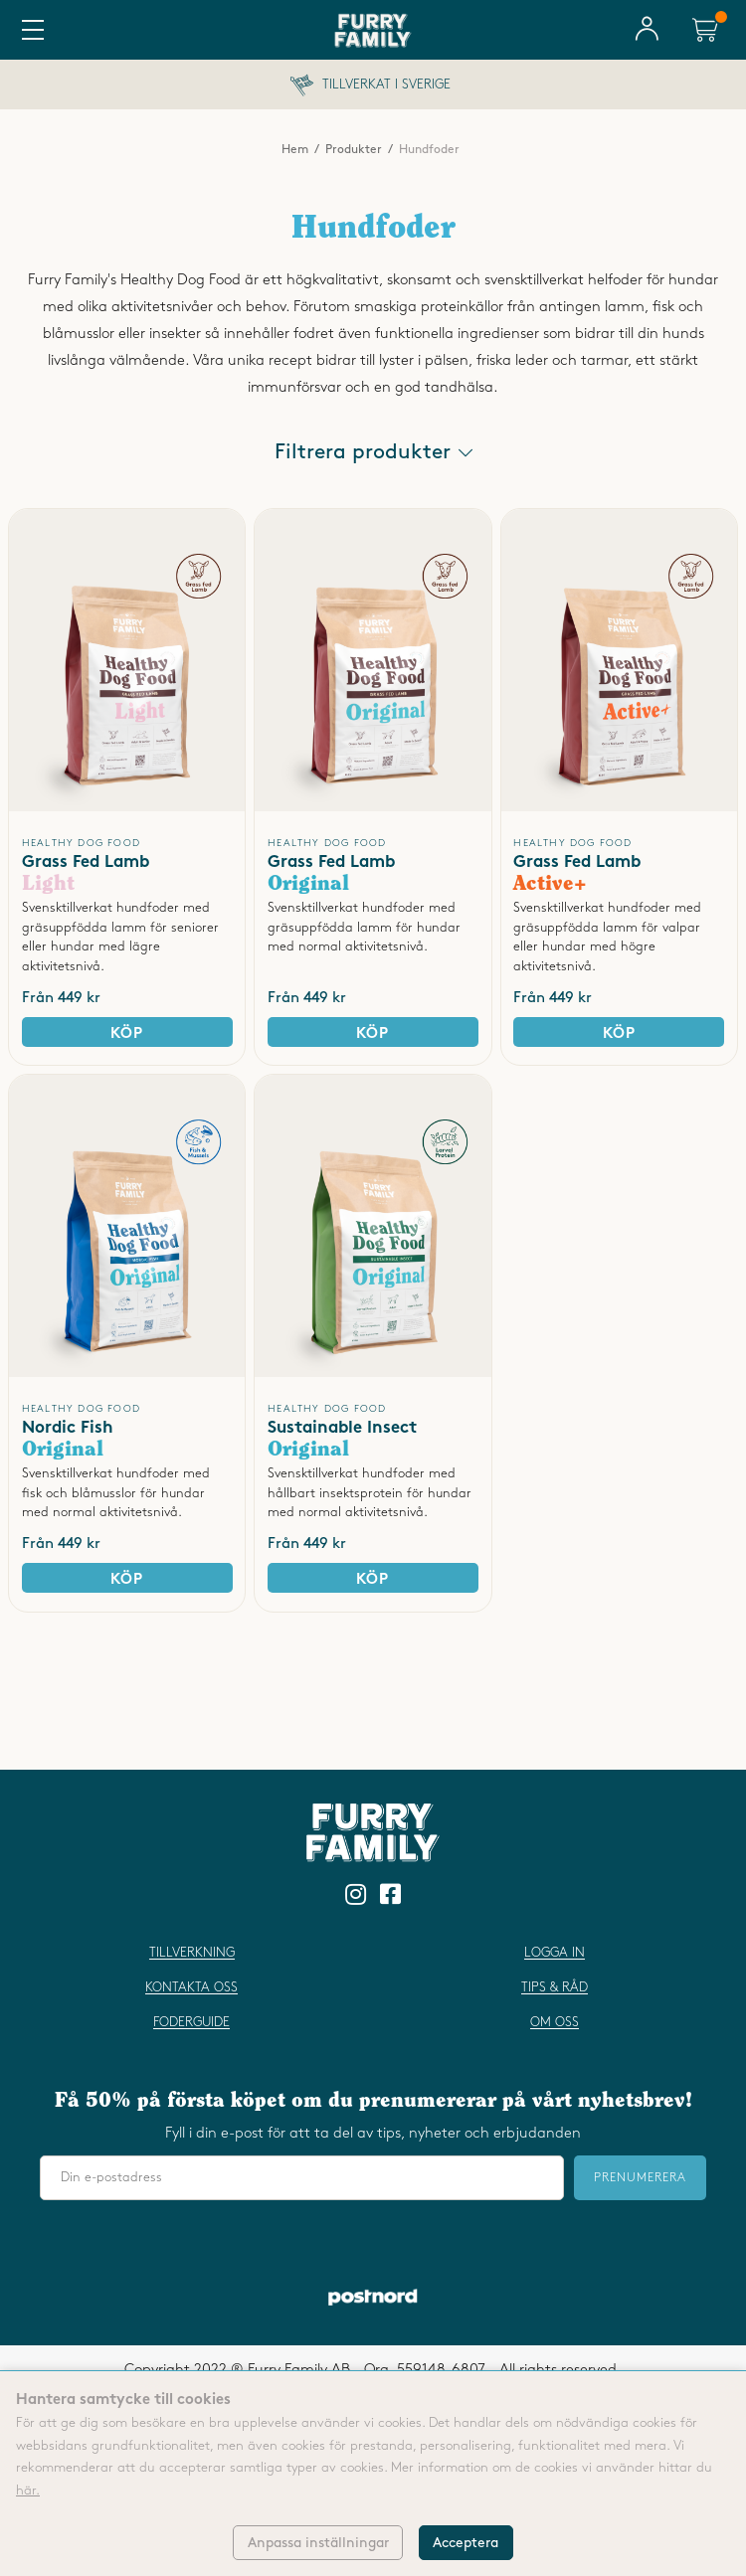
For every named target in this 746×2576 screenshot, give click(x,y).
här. (28, 2490)
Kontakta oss (191, 1987)
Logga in (554, 1953)
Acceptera (465, 2542)
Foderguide (191, 2022)
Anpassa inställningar (318, 2542)
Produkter (353, 149)
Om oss (554, 2022)
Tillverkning (192, 1953)
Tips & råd (554, 1987)
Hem (294, 149)
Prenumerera (640, 2177)
